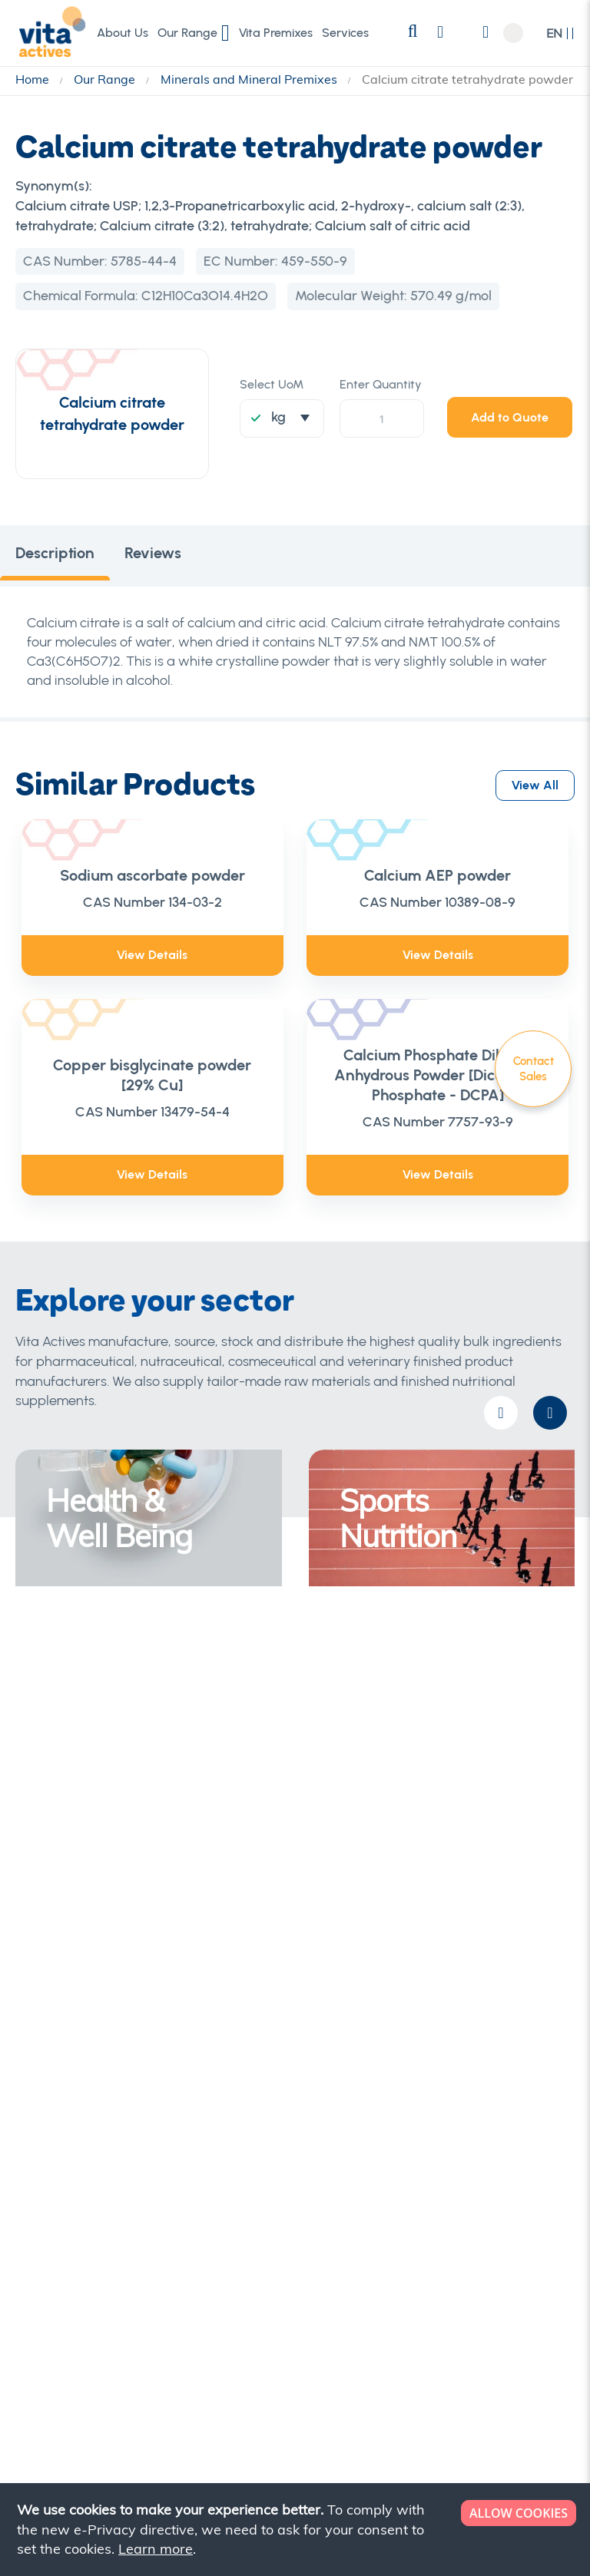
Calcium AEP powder (437, 875)
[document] (296, 2529)
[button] (560, 33)
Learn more (155, 2549)
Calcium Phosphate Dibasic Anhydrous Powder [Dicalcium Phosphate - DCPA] (438, 1075)
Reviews (152, 556)
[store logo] (50, 32)
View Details (152, 954)
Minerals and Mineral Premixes (250, 79)
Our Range (106, 79)
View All (535, 782)
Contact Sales (533, 1068)
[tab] (55, 556)
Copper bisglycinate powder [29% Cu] (152, 1075)
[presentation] (550, 1413)
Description (54, 556)
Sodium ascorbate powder (152, 875)
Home (33, 79)
